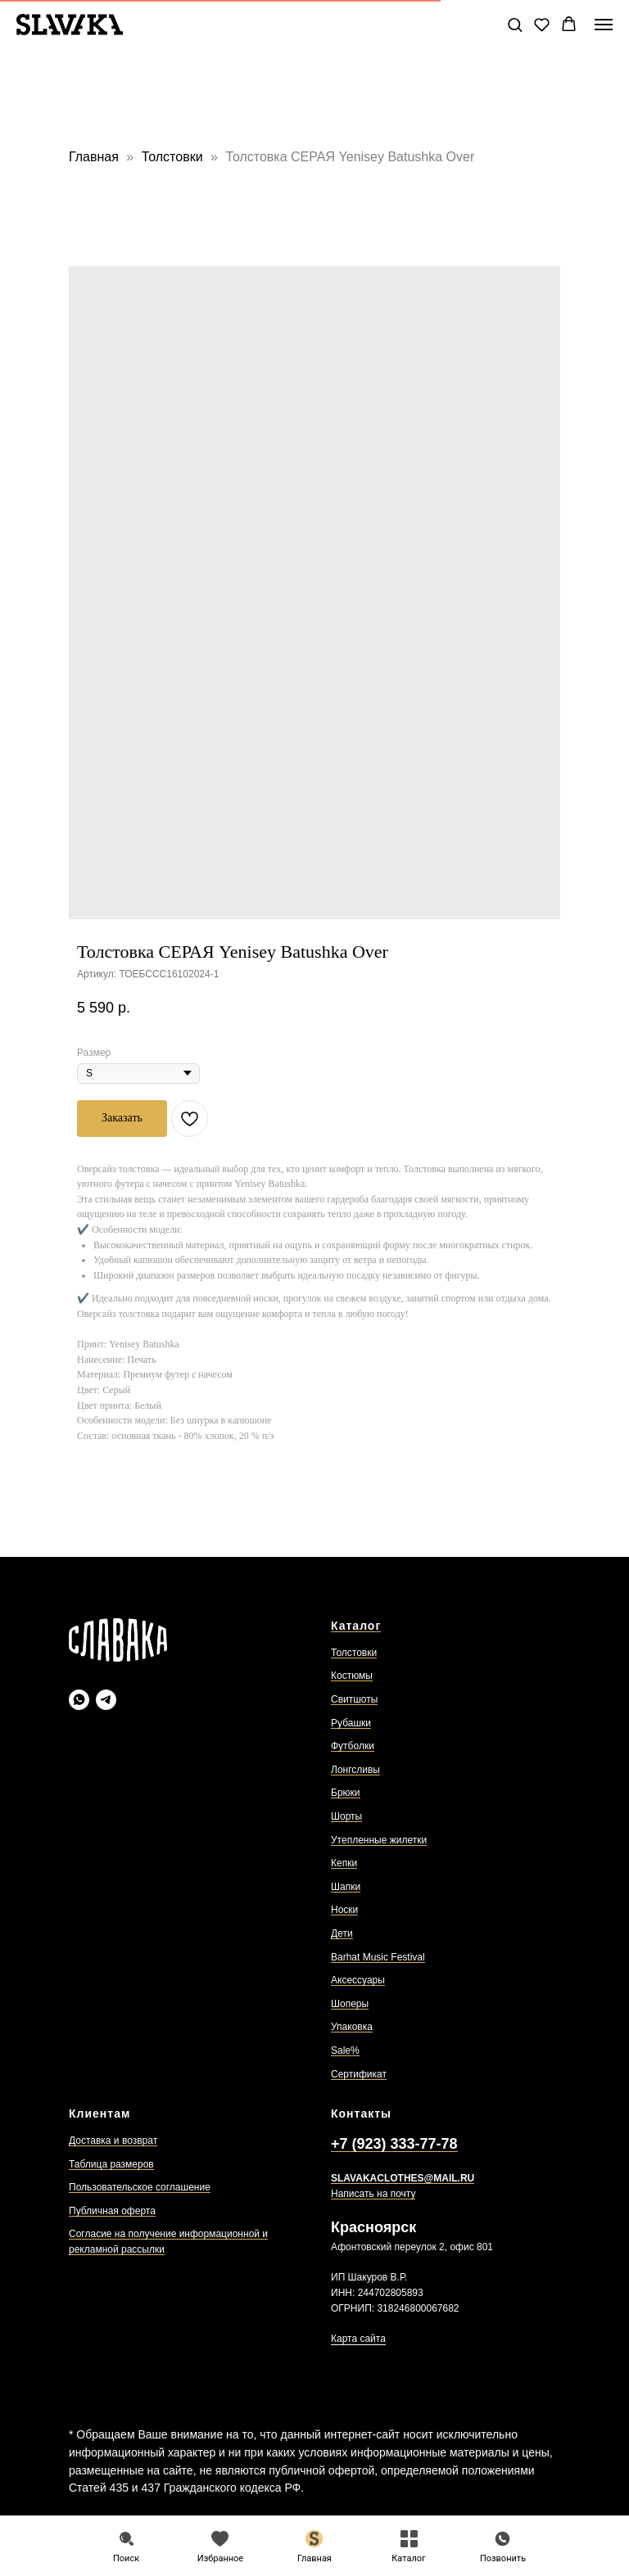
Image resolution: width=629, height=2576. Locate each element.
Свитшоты (354, 1699)
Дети (342, 1933)
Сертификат (359, 2074)
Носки (344, 1909)
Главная (94, 157)
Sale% (345, 2050)
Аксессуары (358, 1980)
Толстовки (174, 157)
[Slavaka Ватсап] (79, 1700)
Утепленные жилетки (379, 1840)
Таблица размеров (111, 2164)
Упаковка (352, 2026)
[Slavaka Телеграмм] (106, 1700)
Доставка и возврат (113, 2140)
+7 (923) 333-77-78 (394, 2144)
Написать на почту (373, 2193)
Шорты (346, 1816)
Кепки (344, 1863)
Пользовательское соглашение (139, 2187)
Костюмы (352, 1675)
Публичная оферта (112, 2211)
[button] (515, 24)
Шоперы (350, 2004)
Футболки (352, 1746)
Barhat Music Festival (378, 1957)
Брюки (345, 1792)
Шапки (345, 1887)
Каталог (356, 1625)
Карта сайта (358, 2338)
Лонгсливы (355, 1769)
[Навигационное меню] (604, 24)
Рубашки (351, 1723)
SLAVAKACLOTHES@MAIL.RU (402, 2178)
